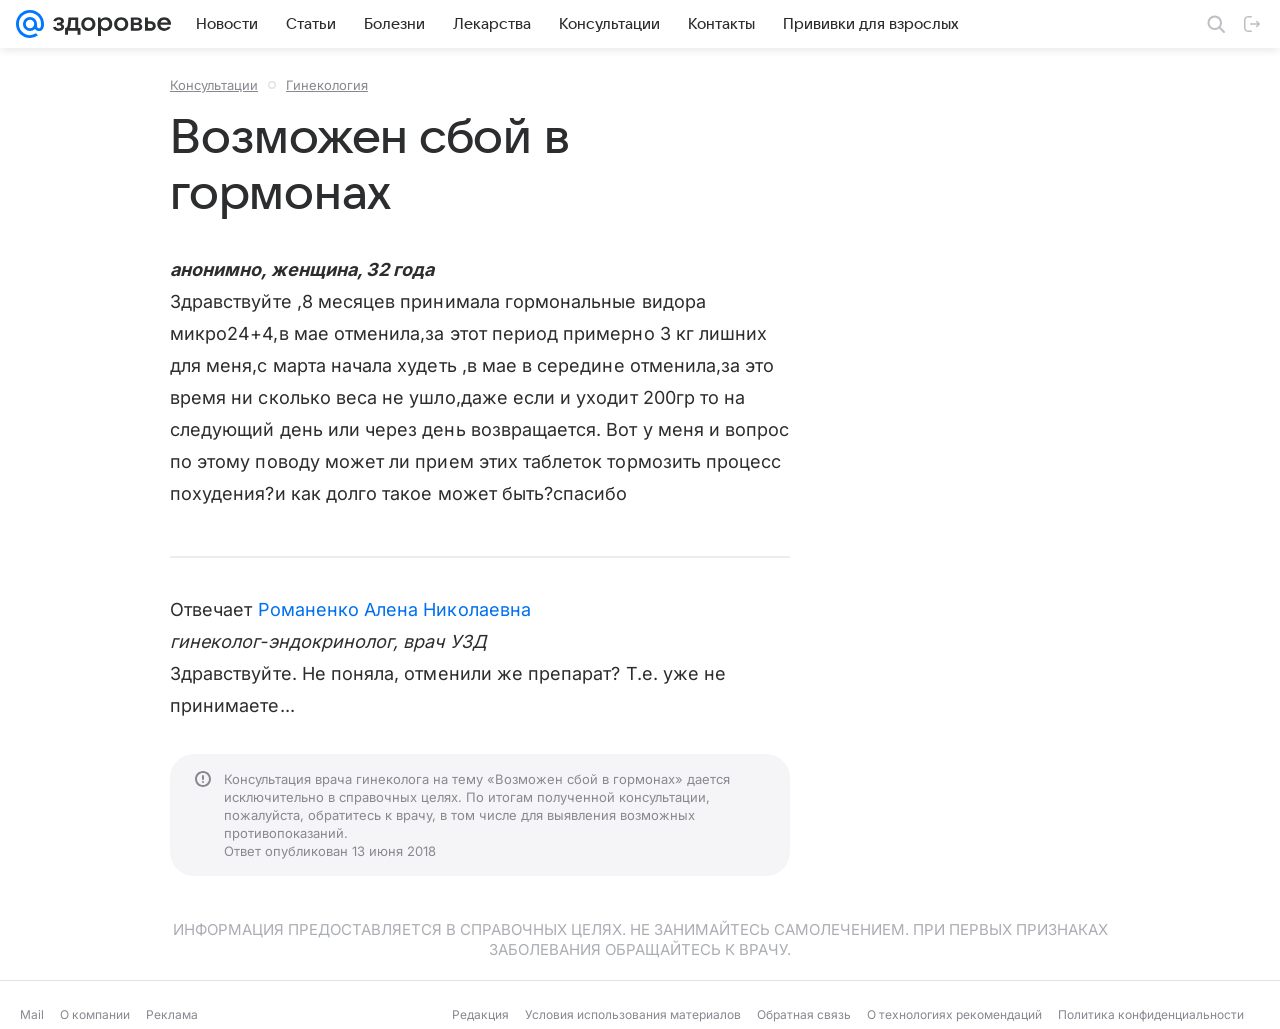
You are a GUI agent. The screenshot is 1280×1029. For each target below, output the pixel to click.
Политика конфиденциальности (1151, 1014)
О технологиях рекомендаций (954, 1014)
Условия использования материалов (633, 1014)
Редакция (480, 1014)
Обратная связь (804, 1014)
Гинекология (327, 85)
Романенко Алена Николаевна (394, 609)
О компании (95, 1014)
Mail (32, 1014)
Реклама (172, 1014)
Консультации (214, 85)
